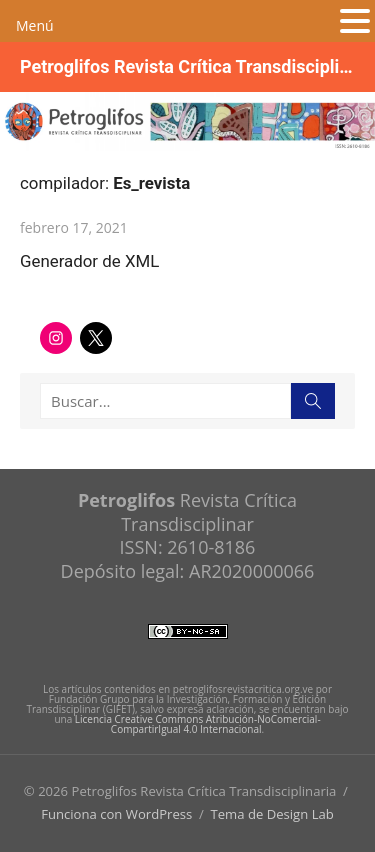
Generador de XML (89, 261)
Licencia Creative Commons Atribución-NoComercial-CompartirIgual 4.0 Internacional (198, 724)
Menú (35, 25)
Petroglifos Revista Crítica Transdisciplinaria (187, 66)
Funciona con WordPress (116, 814)
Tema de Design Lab (271, 814)
